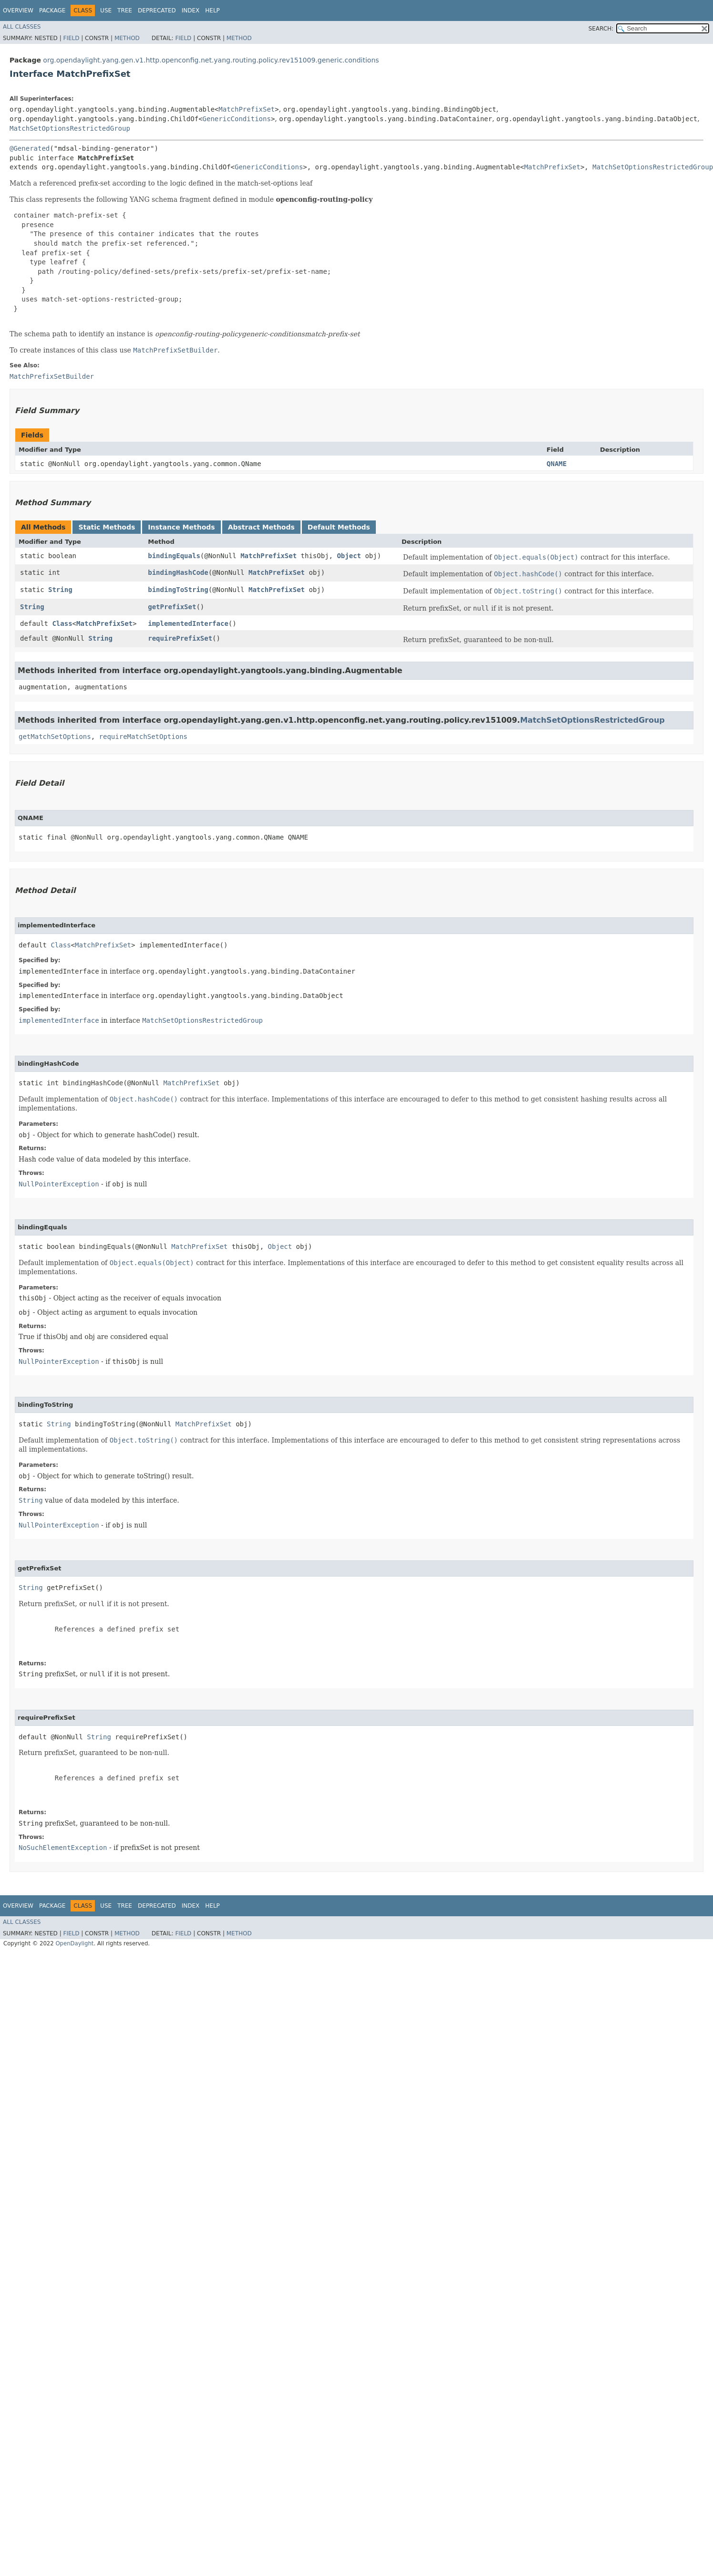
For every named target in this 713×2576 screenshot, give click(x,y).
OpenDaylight (74, 1943)
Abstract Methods (261, 527)
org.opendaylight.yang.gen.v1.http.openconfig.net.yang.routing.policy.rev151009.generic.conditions (211, 60)
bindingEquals (174, 556)
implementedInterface (188, 623)
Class (62, 623)
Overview (18, 10)
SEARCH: (601, 28)
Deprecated (157, 10)
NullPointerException (59, 1184)
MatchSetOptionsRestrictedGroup (70, 128)
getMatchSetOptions (55, 736)
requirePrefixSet (180, 638)
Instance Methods (181, 527)
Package (52, 10)
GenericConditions (237, 119)
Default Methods (339, 527)
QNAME (557, 463)
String (60, 589)
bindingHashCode (178, 572)
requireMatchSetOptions (143, 736)
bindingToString (178, 589)
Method (127, 38)
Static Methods (106, 527)
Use (106, 10)
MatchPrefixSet (246, 109)
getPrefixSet (172, 607)
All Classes (22, 26)
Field (71, 38)
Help (212, 10)
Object (349, 556)
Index (191, 10)
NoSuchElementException (63, 1847)
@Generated (30, 148)
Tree (124, 10)
